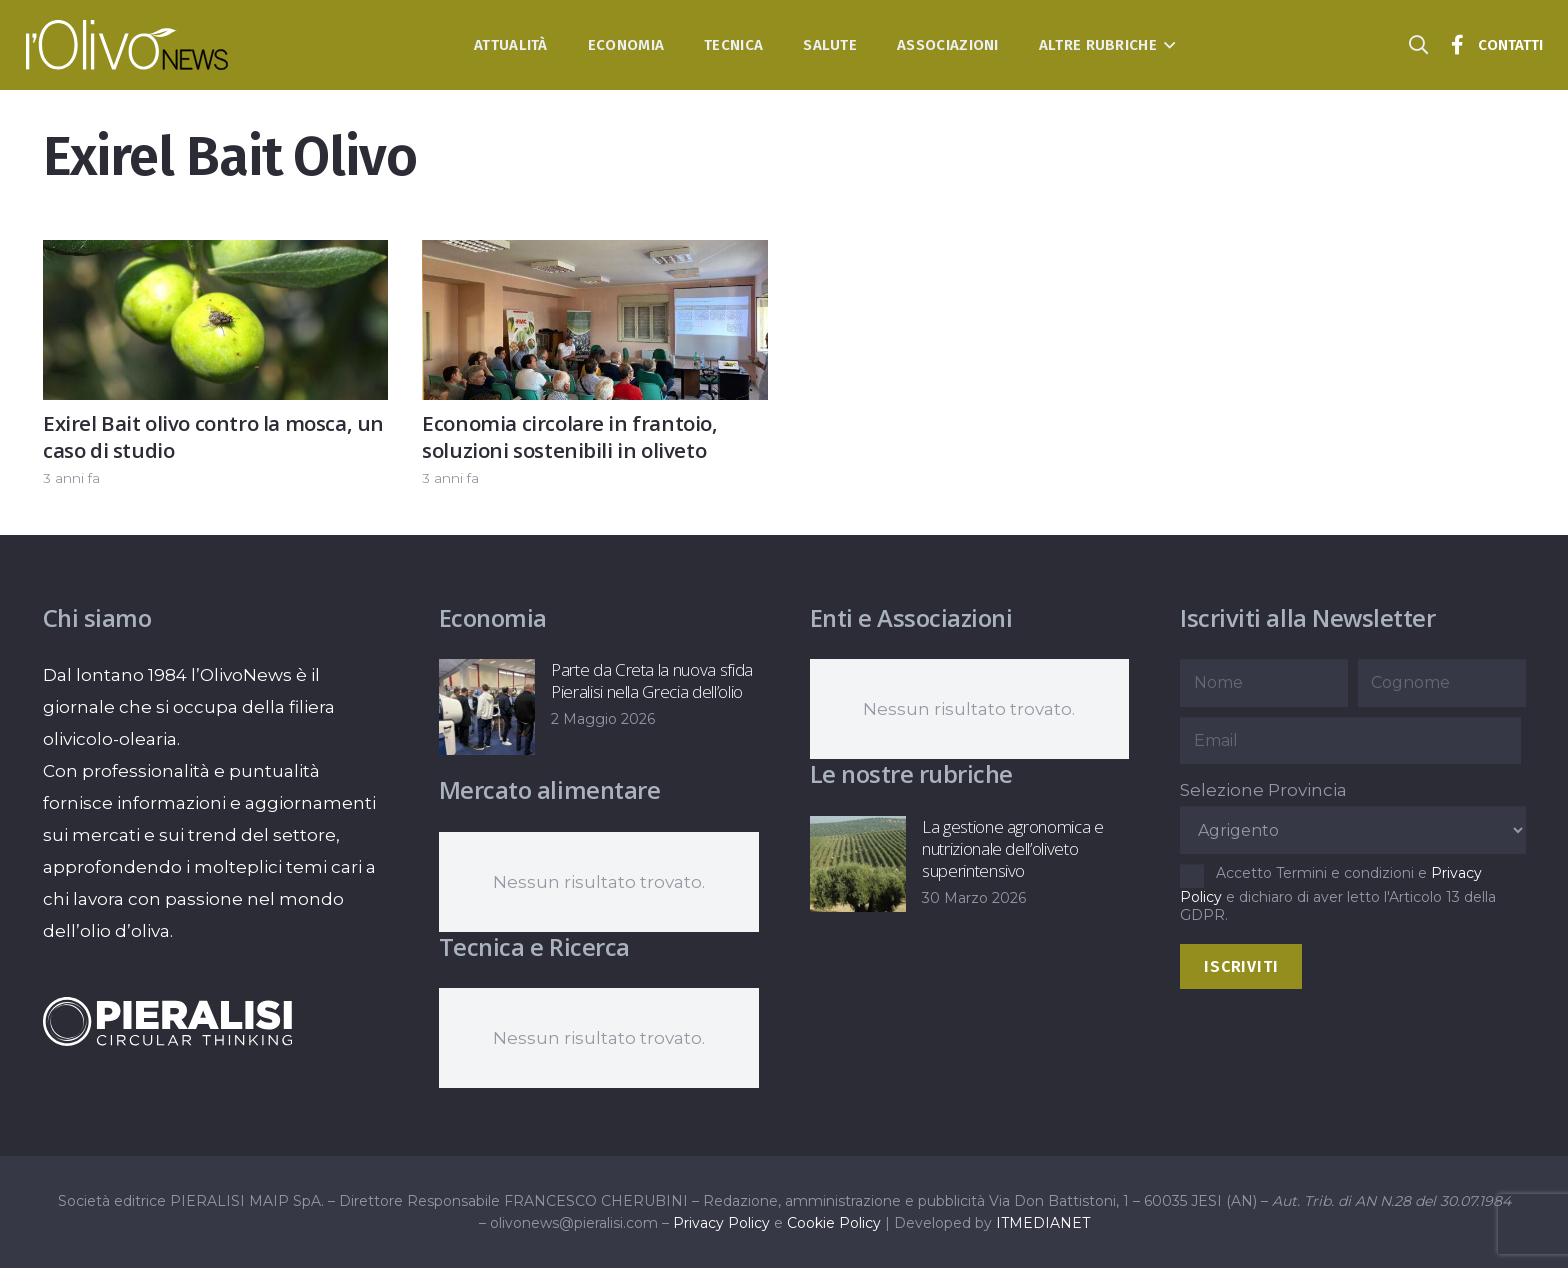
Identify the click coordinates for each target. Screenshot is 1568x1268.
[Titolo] (1458, 45)
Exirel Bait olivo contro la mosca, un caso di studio (213, 436)
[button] (1166, 45)
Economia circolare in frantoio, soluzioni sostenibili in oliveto (569, 436)
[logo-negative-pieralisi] (168, 1021)
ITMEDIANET (1043, 1223)
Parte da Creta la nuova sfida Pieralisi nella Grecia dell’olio (652, 680)
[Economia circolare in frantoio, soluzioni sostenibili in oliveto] (594, 256)
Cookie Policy (834, 1223)
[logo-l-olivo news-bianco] (127, 45)
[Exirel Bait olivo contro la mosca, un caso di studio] (215, 256)
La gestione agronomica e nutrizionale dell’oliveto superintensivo (1012, 848)
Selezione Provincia (1263, 790)
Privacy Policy (721, 1223)
